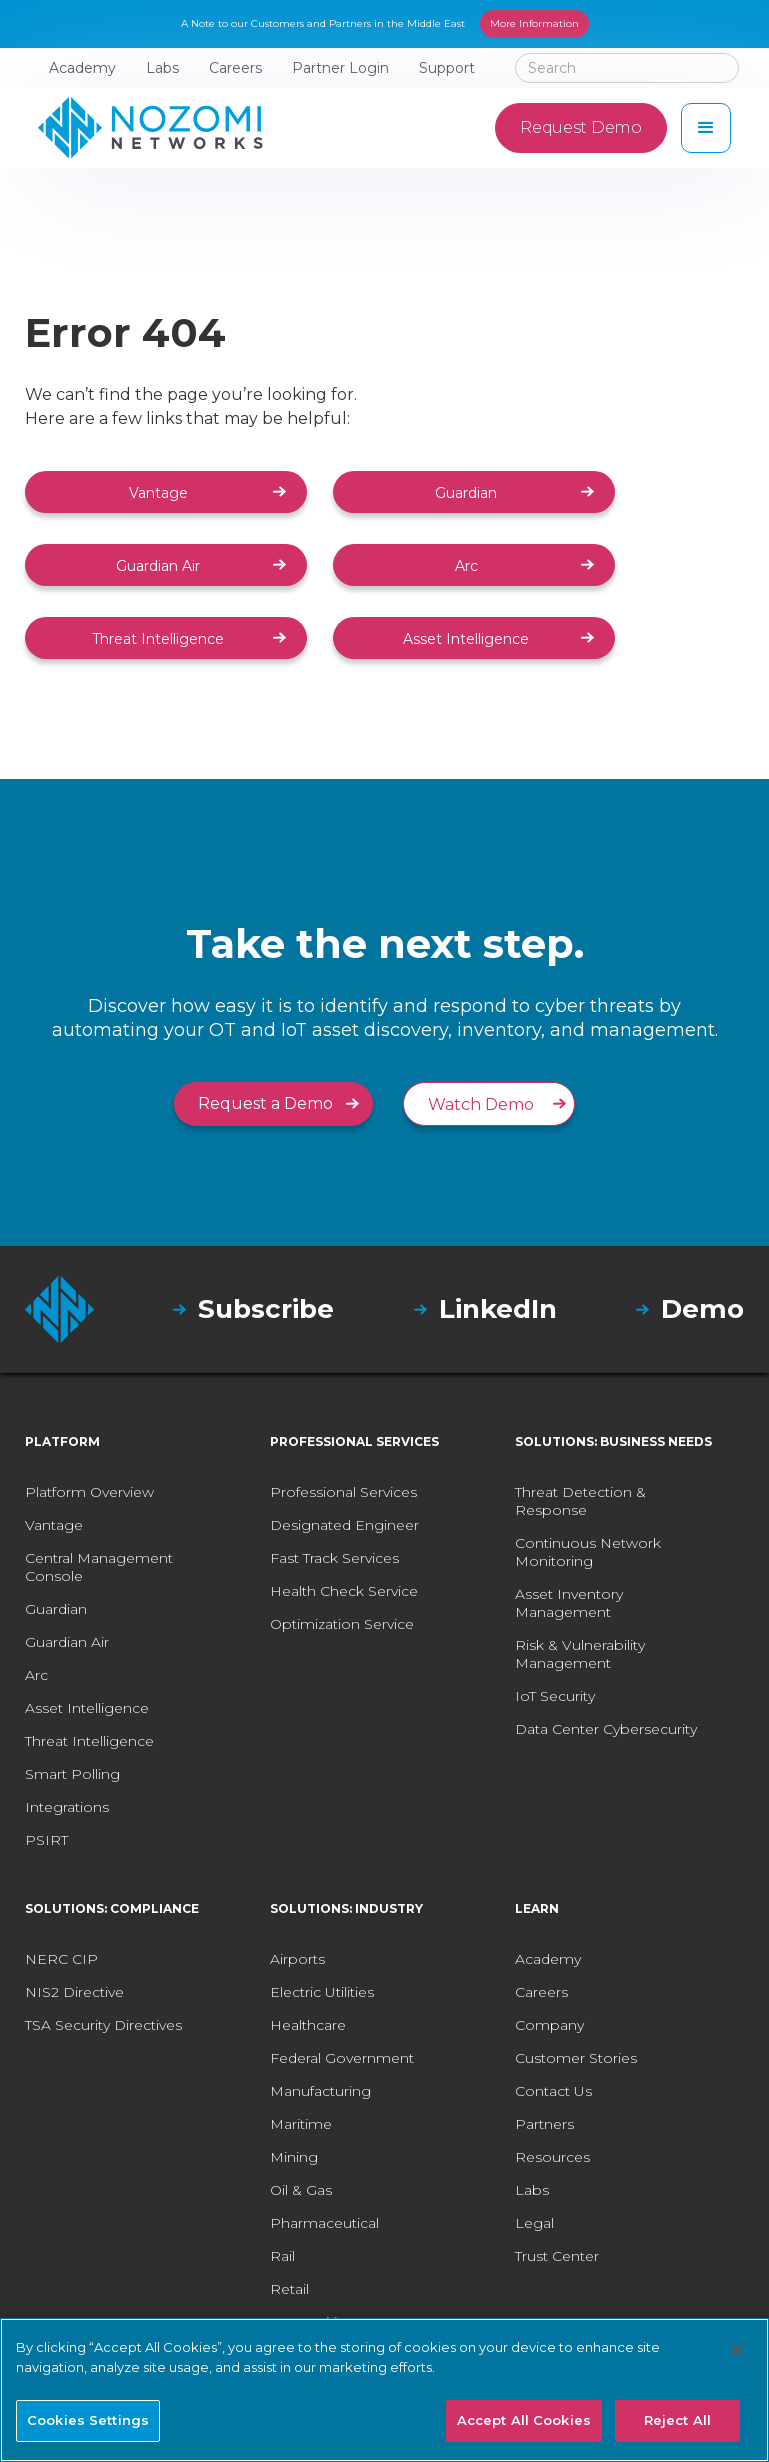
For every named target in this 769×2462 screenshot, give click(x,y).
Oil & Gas (301, 2190)
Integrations (67, 1807)
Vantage (158, 493)
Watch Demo (481, 1104)
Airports (297, 1959)
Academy (548, 1959)
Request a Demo (265, 1103)
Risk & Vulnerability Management (580, 1654)
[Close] (737, 2350)
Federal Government (342, 2058)
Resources (552, 2157)
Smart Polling (72, 1774)
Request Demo (580, 127)
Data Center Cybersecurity (606, 1729)
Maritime (301, 2124)
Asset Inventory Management (569, 1603)
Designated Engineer (344, 1525)
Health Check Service (344, 1591)
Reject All (677, 2420)
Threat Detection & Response (580, 1501)
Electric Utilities (322, 1992)
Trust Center (557, 2256)
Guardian (466, 493)
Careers (541, 1992)
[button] (706, 128)
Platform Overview (89, 1492)
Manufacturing (320, 2091)
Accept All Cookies (524, 2420)
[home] (150, 128)
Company (549, 2025)
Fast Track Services (334, 1558)
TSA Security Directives (103, 2025)
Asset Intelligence (466, 639)
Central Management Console (99, 1567)
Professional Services (343, 1492)
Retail (289, 2289)
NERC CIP (61, 1959)
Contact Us (553, 2091)
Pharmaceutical (324, 2223)
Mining (294, 2157)
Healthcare (308, 2025)
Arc (466, 566)
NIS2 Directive (74, 1992)
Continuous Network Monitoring (588, 1552)
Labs (532, 2190)
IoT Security (555, 1696)
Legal (534, 2223)
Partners (544, 2124)
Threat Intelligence (158, 639)
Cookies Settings (88, 2420)
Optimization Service (342, 1624)
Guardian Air (158, 566)
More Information (534, 23)
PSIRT (46, 1840)
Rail (282, 2256)
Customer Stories (576, 2058)
